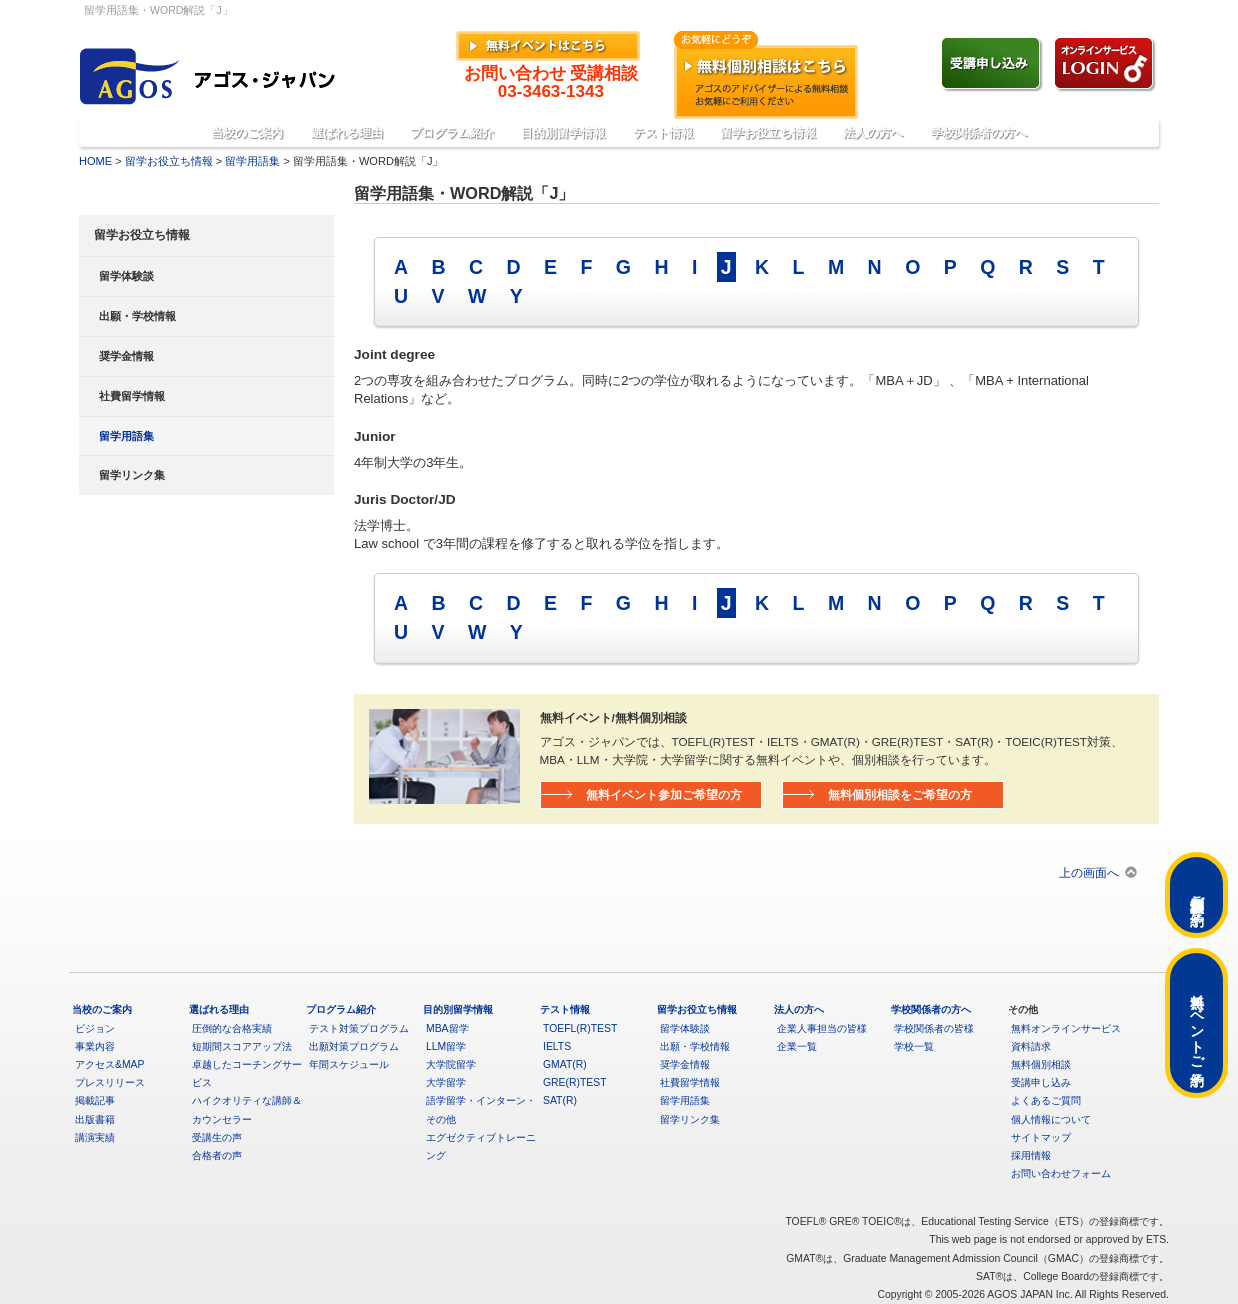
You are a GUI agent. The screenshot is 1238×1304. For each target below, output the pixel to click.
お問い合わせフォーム (1061, 1173)
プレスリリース (110, 1082)
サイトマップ (1041, 1137)
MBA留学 (447, 1028)
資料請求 (1031, 1046)
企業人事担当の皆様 (822, 1028)
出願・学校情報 (137, 316)
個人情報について (1051, 1119)
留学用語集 (252, 161)
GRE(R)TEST (575, 1082)
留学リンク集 (132, 475)
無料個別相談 (1041, 1064)
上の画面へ (1089, 872)
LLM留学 (446, 1046)
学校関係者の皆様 (934, 1028)
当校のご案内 (247, 133)
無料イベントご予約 (1197, 1023)
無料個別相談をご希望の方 (900, 794)
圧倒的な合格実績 (232, 1028)
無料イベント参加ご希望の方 (664, 794)
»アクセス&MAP (1108, 12)
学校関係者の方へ (979, 133)
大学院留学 (451, 1064)
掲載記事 (95, 1100)
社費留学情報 (132, 396)
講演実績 (95, 1137)
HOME (95, 161)
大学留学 (446, 1082)
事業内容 (95, 1046)
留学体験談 (126, 276)
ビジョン (95, 1028)
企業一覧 (797, 1046)
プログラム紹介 (452, 133)
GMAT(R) (565, 1064)
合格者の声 (217, 1155)
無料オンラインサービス (1066, 1028)
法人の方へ (873, 133)
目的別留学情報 (563, 133)
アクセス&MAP (109, 1064)
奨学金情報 (126, 356)
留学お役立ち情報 (768, 133)
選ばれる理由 (347, 133)
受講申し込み (1041, 1082)
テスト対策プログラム (359, 1028)
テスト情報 (663, 133)
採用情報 (1031, 1155)
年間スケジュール (349, 1064)
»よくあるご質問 (1014, 12)
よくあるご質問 (1046, 1100)
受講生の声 (217, 1137)
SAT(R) (560, 1100)
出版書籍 (95, 1119)
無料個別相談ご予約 (1197, 895)
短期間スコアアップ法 (242, 1046)
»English (939, 12)
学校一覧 (914, 1046)
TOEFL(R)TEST (580, 1028)
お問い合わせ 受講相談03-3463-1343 (551, 83)
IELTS (557, 1046)
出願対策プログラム (354, 1046)
